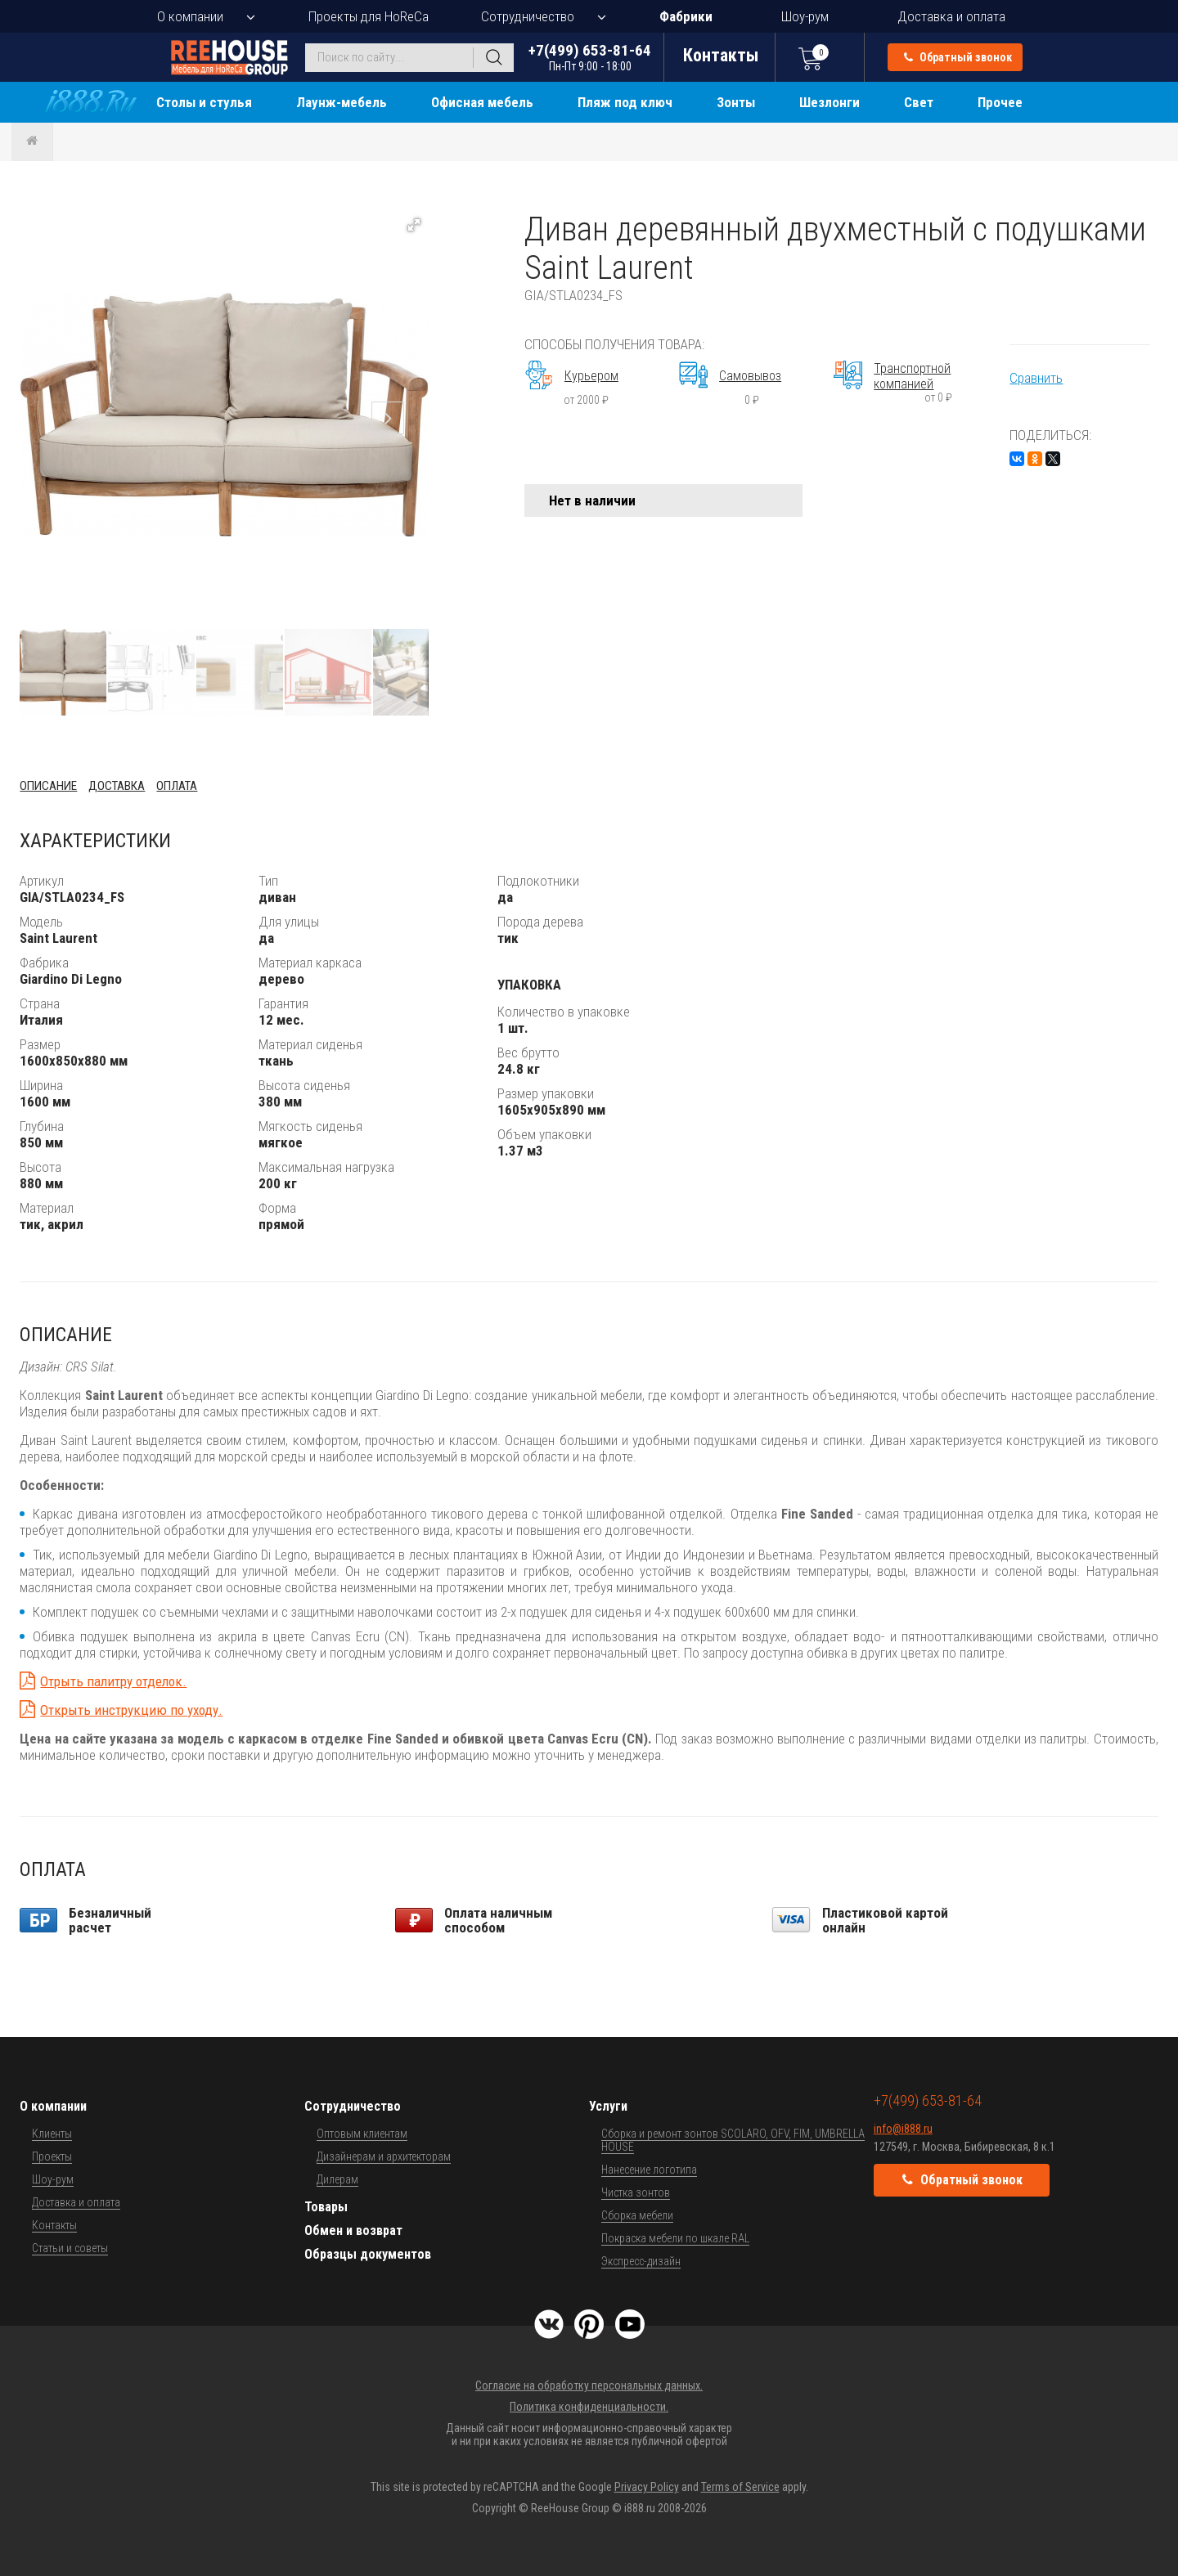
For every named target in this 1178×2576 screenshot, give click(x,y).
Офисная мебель (482, 102)
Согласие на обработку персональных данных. (589, 2385)
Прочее (1000, 102)
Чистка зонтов (635, 2192)
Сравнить (1036, 378)
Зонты (736, 102)
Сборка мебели (637, 2215)
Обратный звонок (958, 57)
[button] (414, 225)
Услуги (608, 2106)
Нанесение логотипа (649, 2169)
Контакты (54, 2225)
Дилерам (337, 2179)
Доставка (116, 786)
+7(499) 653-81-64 (589, 57)
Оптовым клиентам (362, 2133)
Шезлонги (829, 102)
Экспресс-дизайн (641, 2261)
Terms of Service (740, 2486)
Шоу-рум (805, 16)
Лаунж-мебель (341, 102)
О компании (190, 16)
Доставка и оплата (951, 16)
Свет (918, 102)
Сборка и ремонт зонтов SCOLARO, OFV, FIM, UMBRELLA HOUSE (733, 2140)
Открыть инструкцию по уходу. (131, 1710)
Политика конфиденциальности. (589, 2406)
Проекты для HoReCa (368, 16)
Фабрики (686, 16)
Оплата (176, 786)
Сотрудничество (527, 16)
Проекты (52, 2156)
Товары (326, 2207)
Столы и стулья (204, 102)
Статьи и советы (70, 2248)
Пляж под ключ (625, 102)
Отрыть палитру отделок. (113, 1681)
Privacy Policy (646, 2486)
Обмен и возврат (353, 2230)
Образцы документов (367, 2254)
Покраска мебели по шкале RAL (675, 2238)
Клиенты (52, 2133)
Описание (48, 786)
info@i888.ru (903, 2128)
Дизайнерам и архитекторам (384, 2156)
